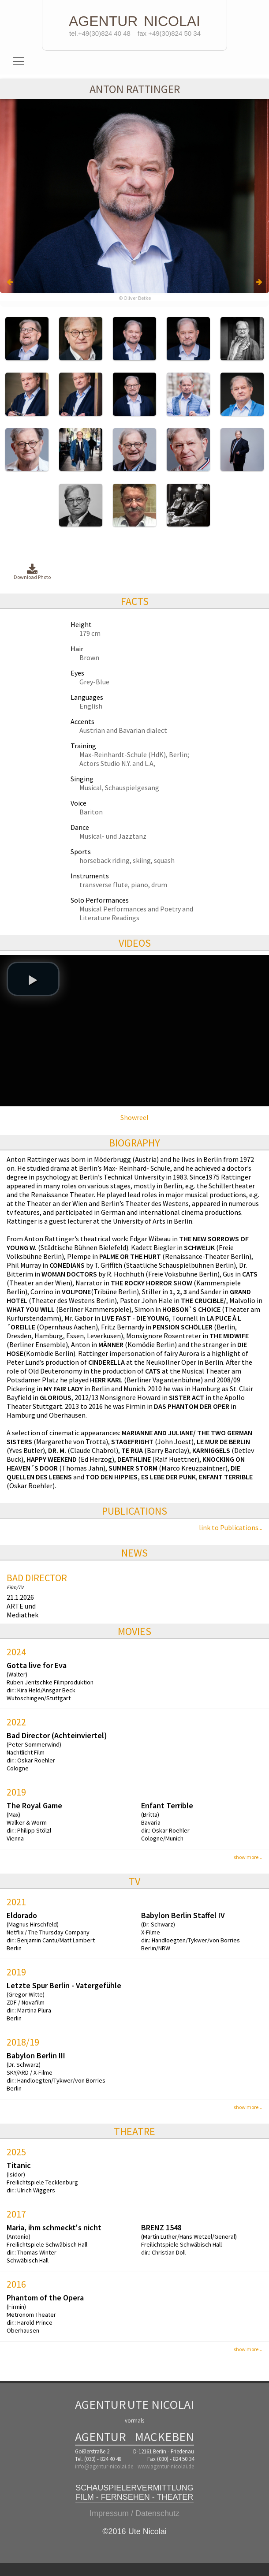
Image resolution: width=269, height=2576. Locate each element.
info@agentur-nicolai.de (104, 2466)
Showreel (134, 1117)
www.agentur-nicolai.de (166, 2466)
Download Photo (32, 572)
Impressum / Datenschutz (134, 2513)
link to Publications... (230, 1527)
